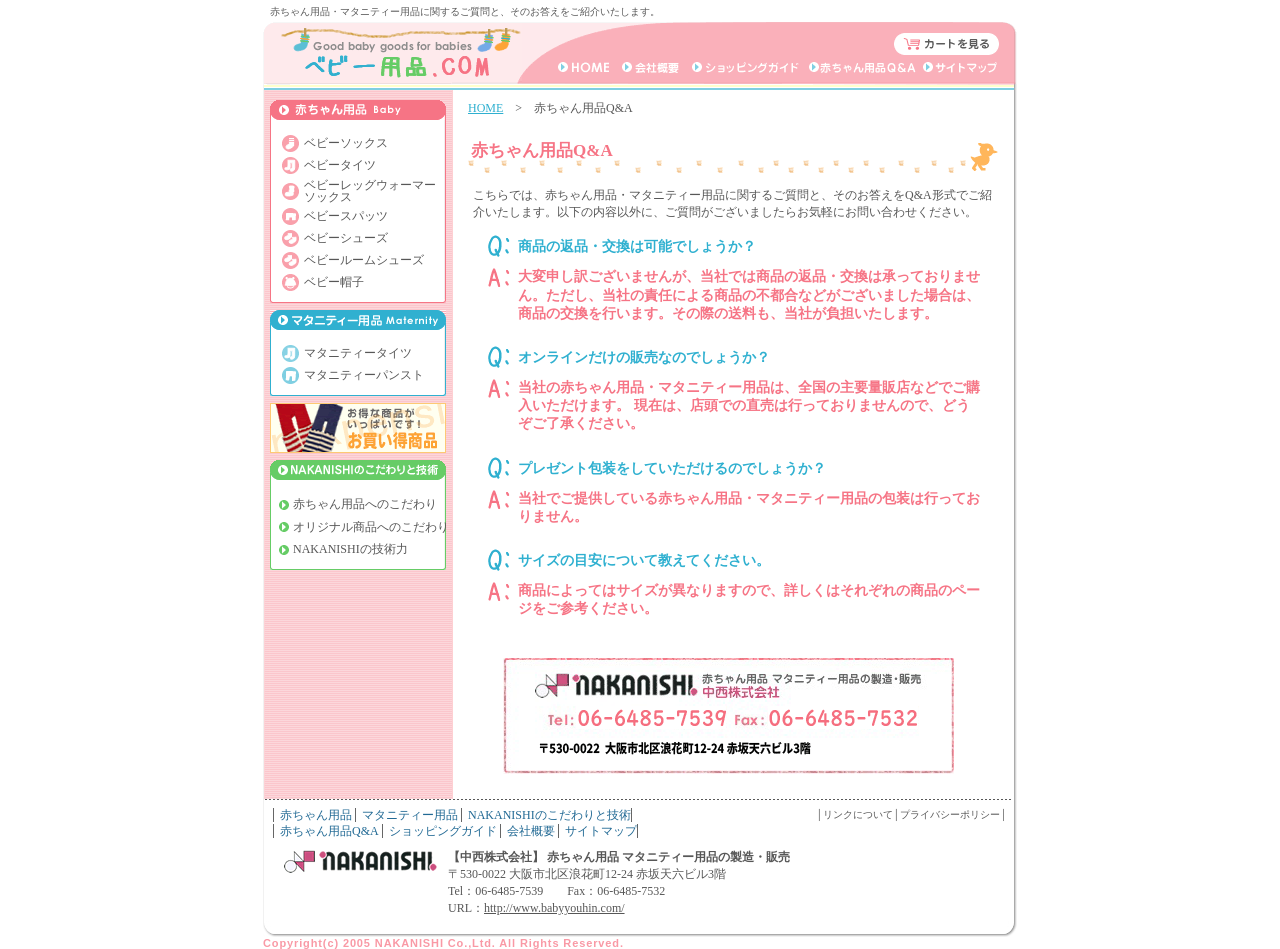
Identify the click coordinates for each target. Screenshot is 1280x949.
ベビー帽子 (334, 282)
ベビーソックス (346, 143)
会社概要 (531, 831)
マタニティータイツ (358, 353)
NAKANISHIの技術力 (350, 549)
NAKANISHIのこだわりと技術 (549, 815)
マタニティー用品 (410, 815)
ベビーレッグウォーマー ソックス (370, 191)
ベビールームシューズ (364, 260)
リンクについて (858, 814)
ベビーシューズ (346, 238)
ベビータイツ (340, 165)
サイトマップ (601, 831)
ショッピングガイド (443, 831)
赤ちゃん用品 (316, 815)
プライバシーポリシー (950, 814)
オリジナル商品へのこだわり (371, 527)
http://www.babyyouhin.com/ (554, 908)
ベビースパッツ (346, 216)
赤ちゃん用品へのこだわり (365, 504)
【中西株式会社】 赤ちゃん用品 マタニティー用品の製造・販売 (619, 857)
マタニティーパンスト (364, 375)
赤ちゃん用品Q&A (329, 831)
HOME (485, 108)
